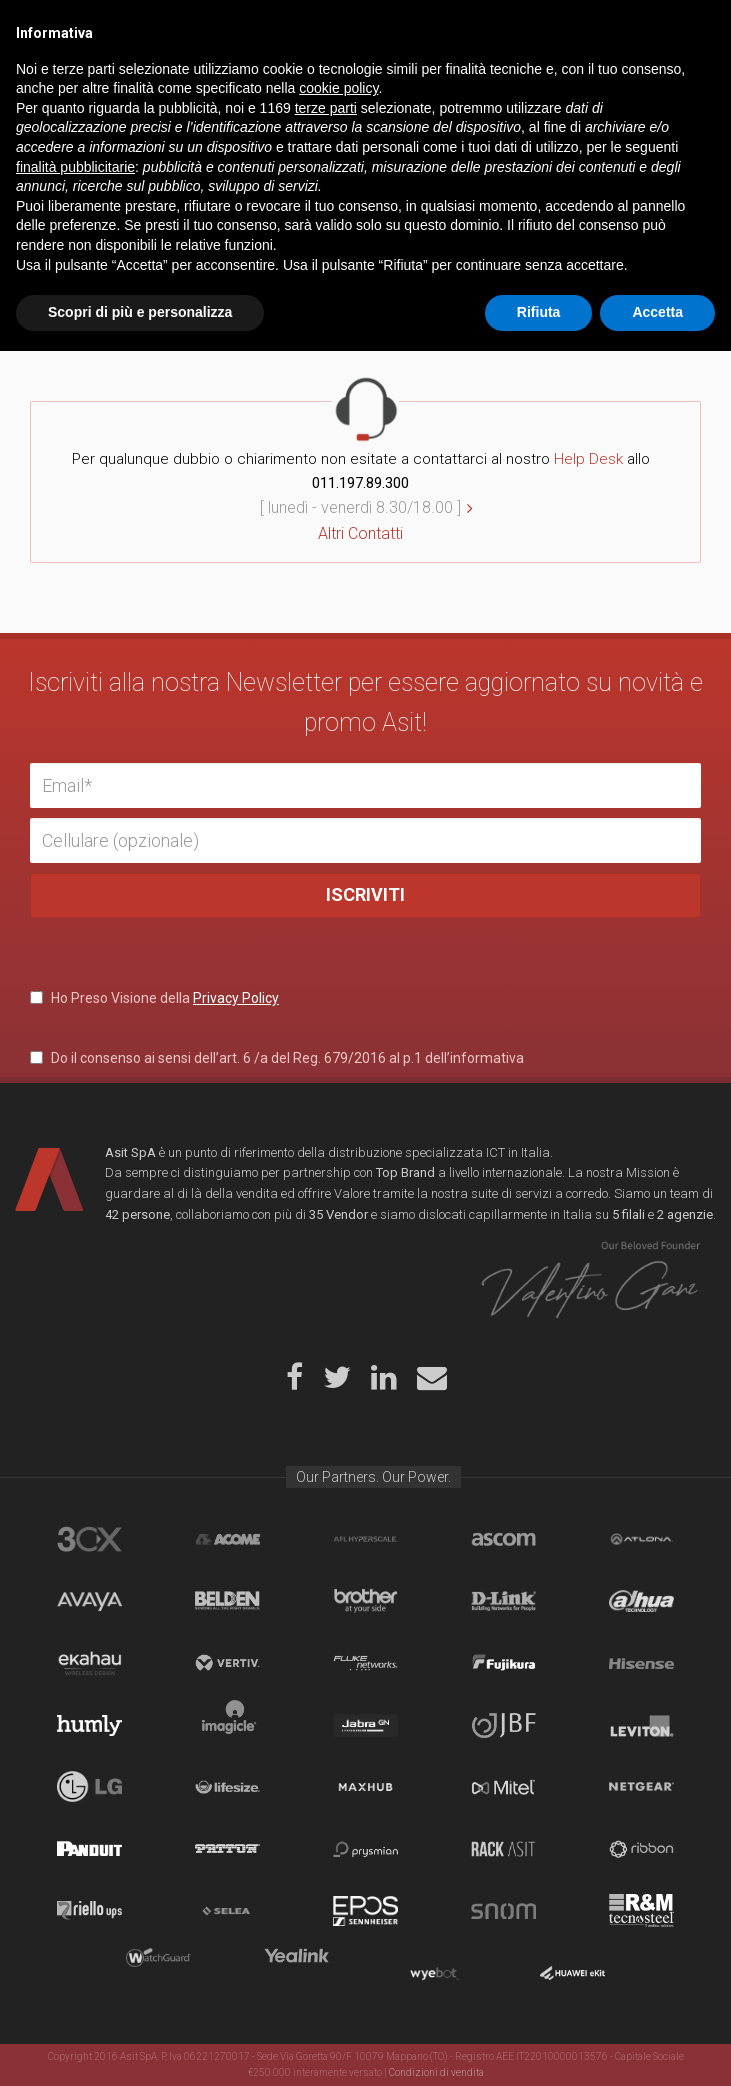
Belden (227, 1601)
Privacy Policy (236, 998)
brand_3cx (89, 1539)
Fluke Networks (365, 1663)
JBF (503, 1725)
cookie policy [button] (338, 1823)
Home (59, 83)
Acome (227, 1539)
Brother (365, 1601)
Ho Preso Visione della (154, 998)
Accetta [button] (657, 2047)
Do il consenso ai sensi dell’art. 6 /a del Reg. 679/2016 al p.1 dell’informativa (277, 1058)
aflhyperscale (365, 1539)
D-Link (503, 1601)
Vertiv (227, 1663)
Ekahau (89, 1663)
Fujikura (503, 1663)
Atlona (641, 1539)
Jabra (365, 1725)
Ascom (503, 1539)
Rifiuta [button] (539, 2047)
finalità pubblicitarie (75, 1902)
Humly (89, 1725)
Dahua (641, 1601)
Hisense (641, 1663)
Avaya (89, 1601)
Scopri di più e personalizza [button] (140, 2047)
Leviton (641, 1725)
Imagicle (227, 1725)
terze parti (326, 1843)
